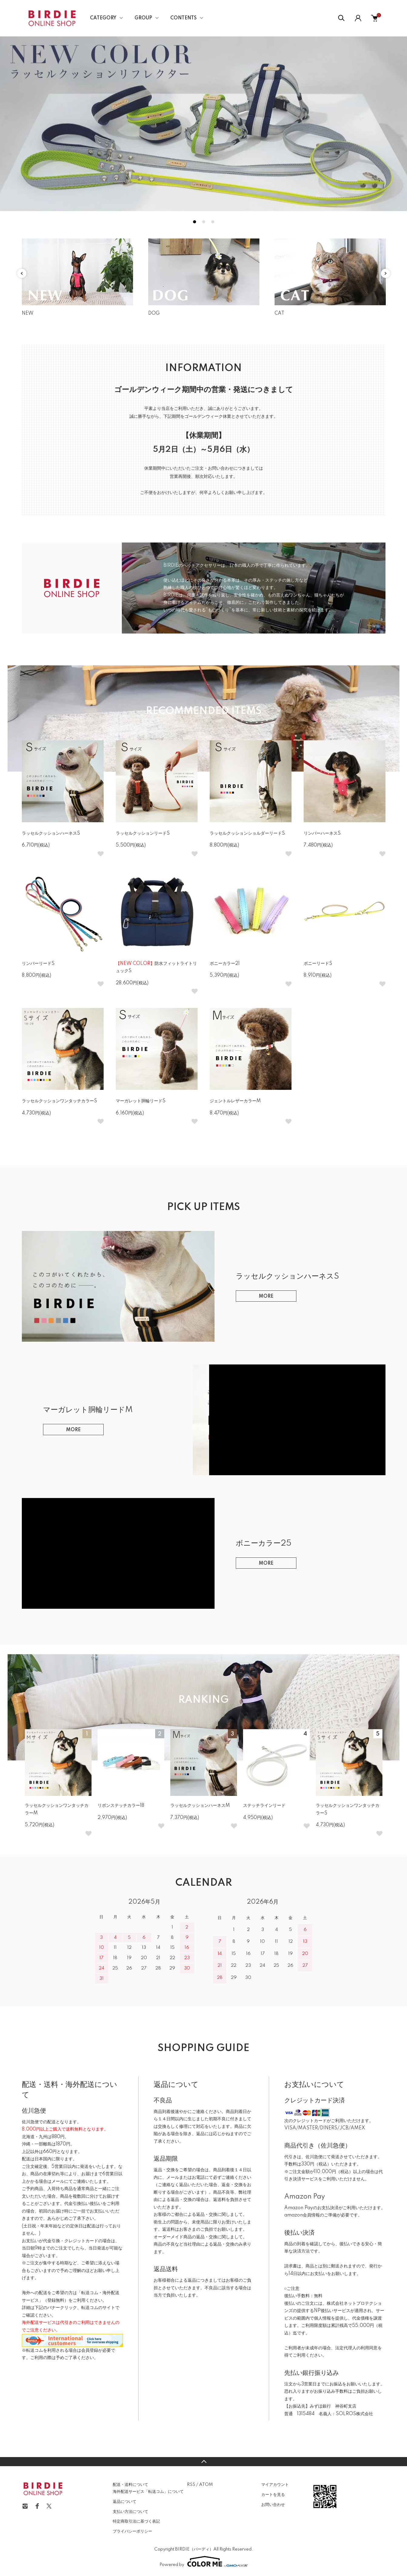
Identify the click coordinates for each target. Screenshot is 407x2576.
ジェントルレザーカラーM (235, 1101)
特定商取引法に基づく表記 (136, 2521)
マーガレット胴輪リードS (140, 1101)
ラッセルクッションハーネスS (51, 833)
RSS (191, 2485)
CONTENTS (183, 18)
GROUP (143, 18)
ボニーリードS (318, 963)
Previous (21, 273)
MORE (266, 1296)
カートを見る (273, 2495)
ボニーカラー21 (225, 963)
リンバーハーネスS (322, 833)
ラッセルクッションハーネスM (200, 1805)
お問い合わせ (273, 2505)
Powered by (203, 2561)
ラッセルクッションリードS (143, 833)
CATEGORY (103, 18)
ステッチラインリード (264, 1805)
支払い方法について (130, 2512)
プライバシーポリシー (132, 2531)
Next (385, 273)
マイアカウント (275, 2485)
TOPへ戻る (203, 2461)
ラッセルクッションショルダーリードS (247, 833)
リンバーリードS (38, 963)
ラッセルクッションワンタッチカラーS (59, 1101)
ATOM (206, 2485)
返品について (124, 2502)
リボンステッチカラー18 (121, 1805)
